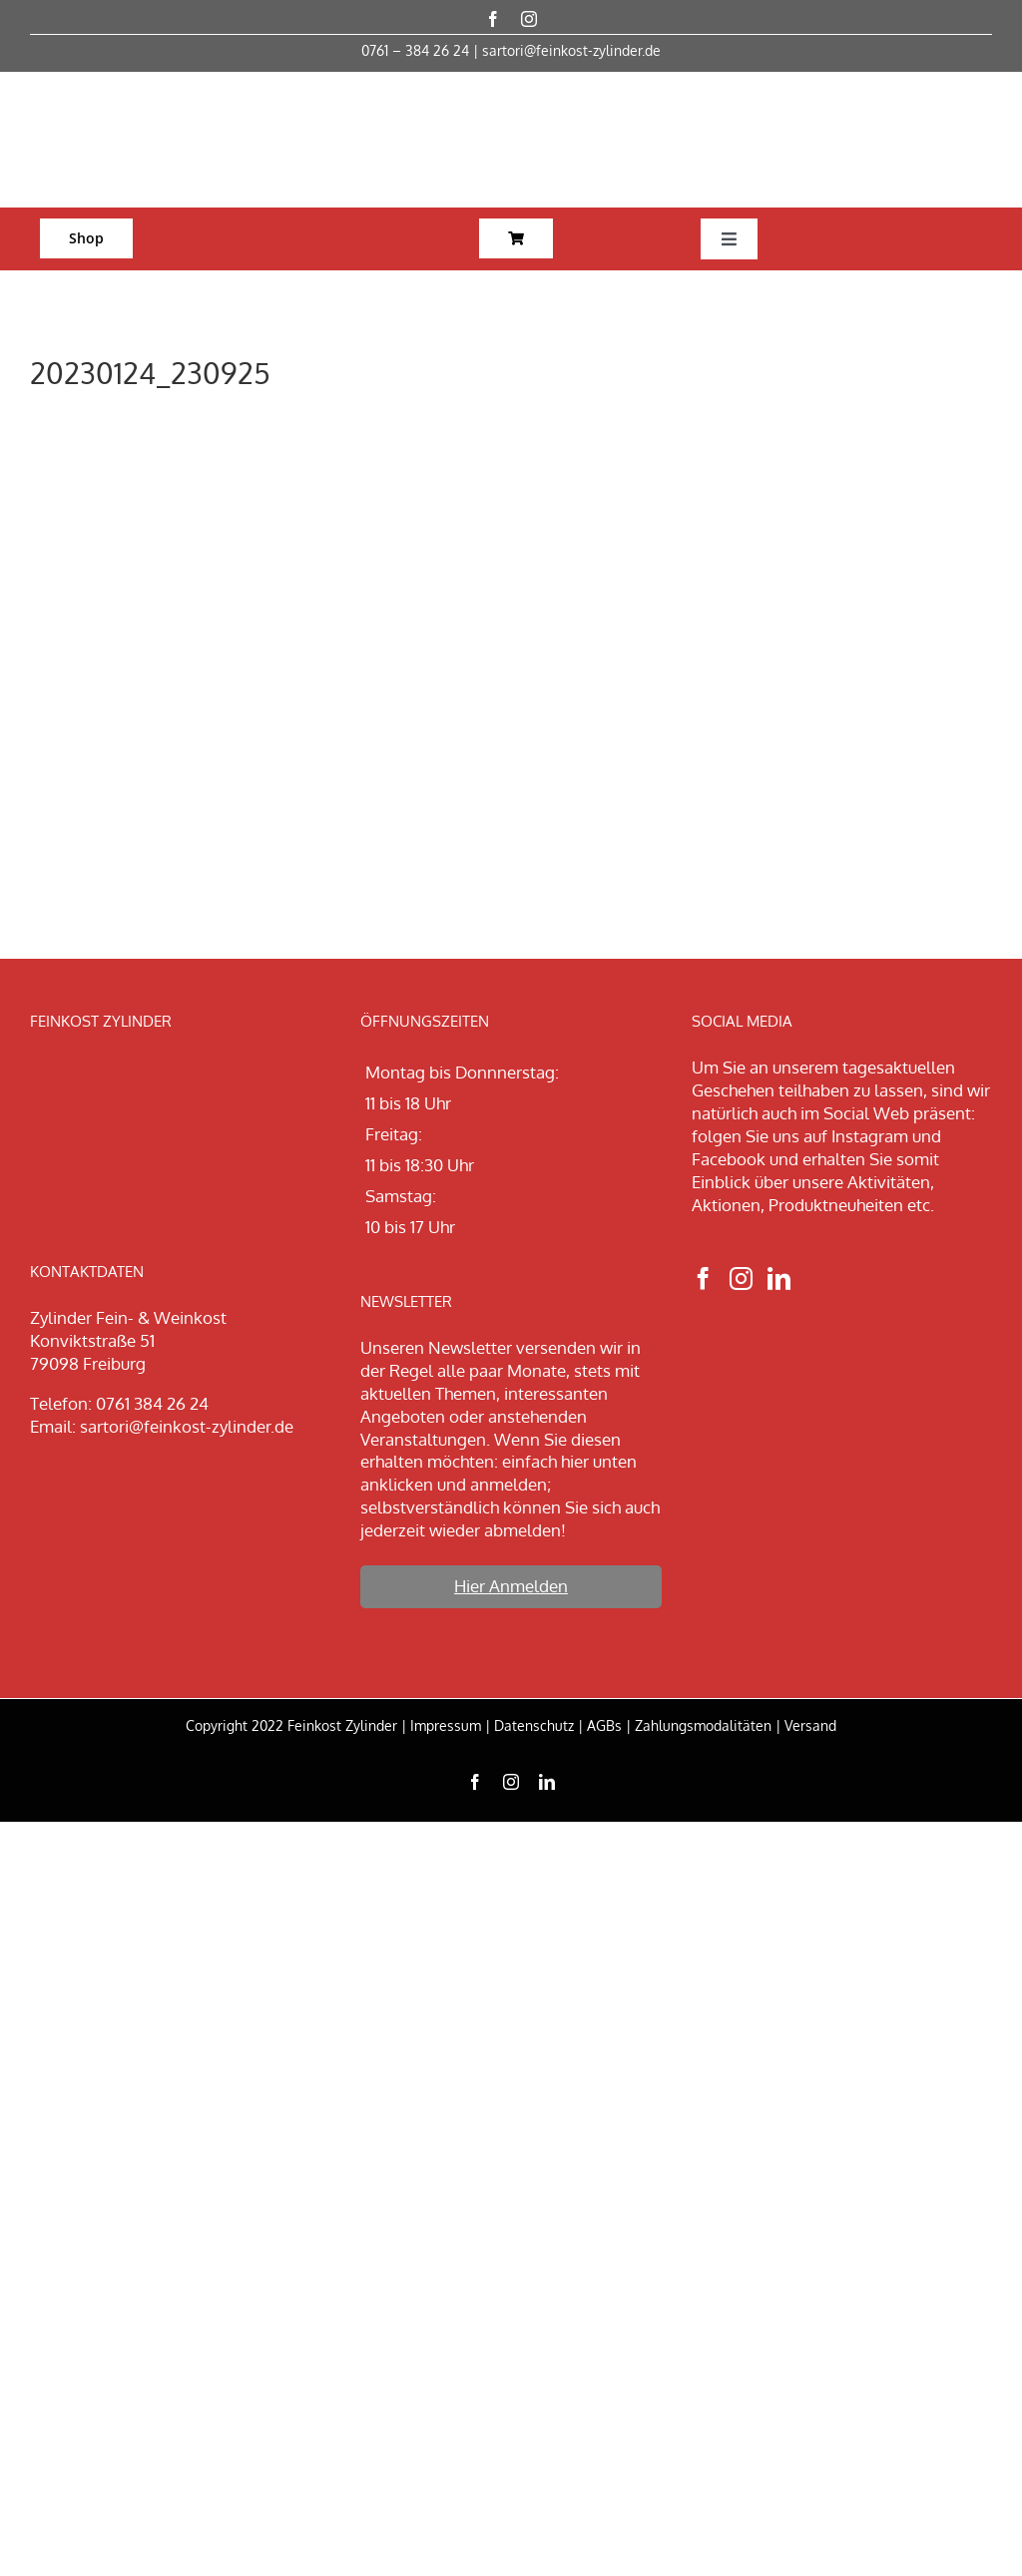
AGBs (604, 1725)
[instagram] (529, 19)
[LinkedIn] (778, 1278)
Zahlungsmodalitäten (703, 1725)
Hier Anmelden (511, 1585)
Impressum (445, 1725)
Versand (810, 1725)
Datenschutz (534, 1725)
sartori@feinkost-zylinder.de (571, 50)
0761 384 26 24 (152, 1403)
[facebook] (493, 19)
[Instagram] (741, 1278)
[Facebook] (703, 1278)
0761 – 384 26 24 (415, 50)
